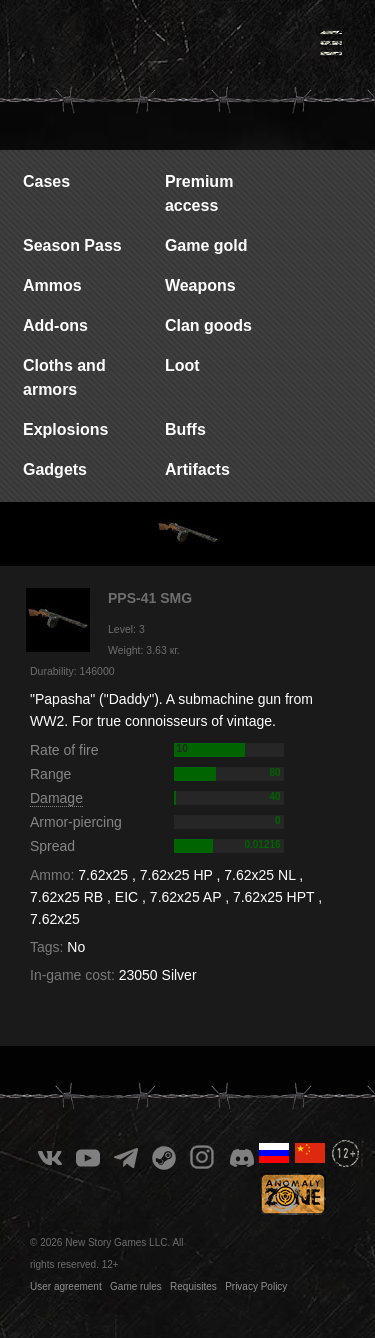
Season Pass (72, 245)
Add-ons (55, 325)
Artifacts (197, 469)
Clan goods (208, 325)
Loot (182, 365)
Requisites (193, 1286)
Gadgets (55, 469)
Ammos (52, 285)
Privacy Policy (256, 1286)
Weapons (200, 285)
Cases (46, 181)
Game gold (206, 245)
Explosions (65, 429)
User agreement (66, 1286)
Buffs (185, 429)
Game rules (136, 1286)
